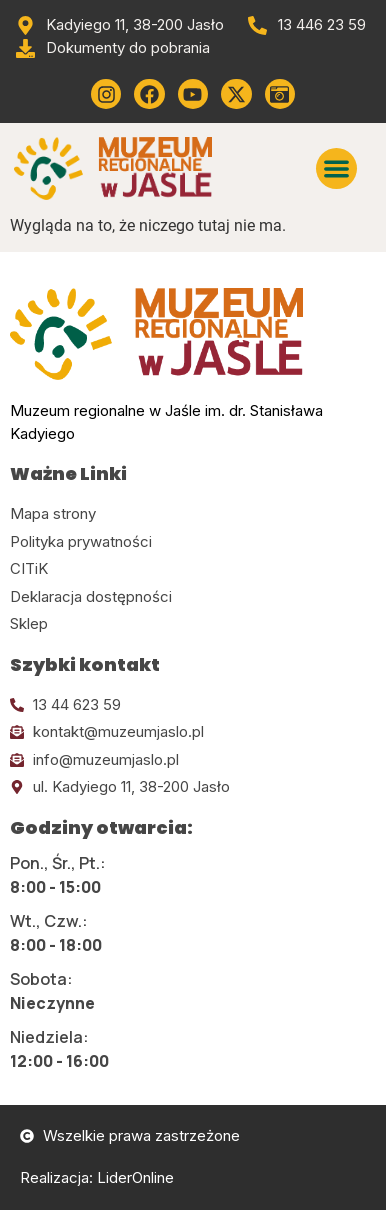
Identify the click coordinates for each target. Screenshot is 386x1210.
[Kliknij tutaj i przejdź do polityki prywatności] (193, 542)
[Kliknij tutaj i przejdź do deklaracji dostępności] (193, 597)
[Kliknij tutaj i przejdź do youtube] (193, 94)
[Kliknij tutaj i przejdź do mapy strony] (193, 514)
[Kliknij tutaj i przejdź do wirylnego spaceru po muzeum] (280, 94)
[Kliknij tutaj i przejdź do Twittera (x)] (236, 94)
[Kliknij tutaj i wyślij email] (193, 732)
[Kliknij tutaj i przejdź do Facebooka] (149, 94)
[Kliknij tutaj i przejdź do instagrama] (106, 94)
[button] (336, 168)
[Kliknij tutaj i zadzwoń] (193, 705)
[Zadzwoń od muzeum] (306, 25)
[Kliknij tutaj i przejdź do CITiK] (193, 569)
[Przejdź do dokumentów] (112, 48)
